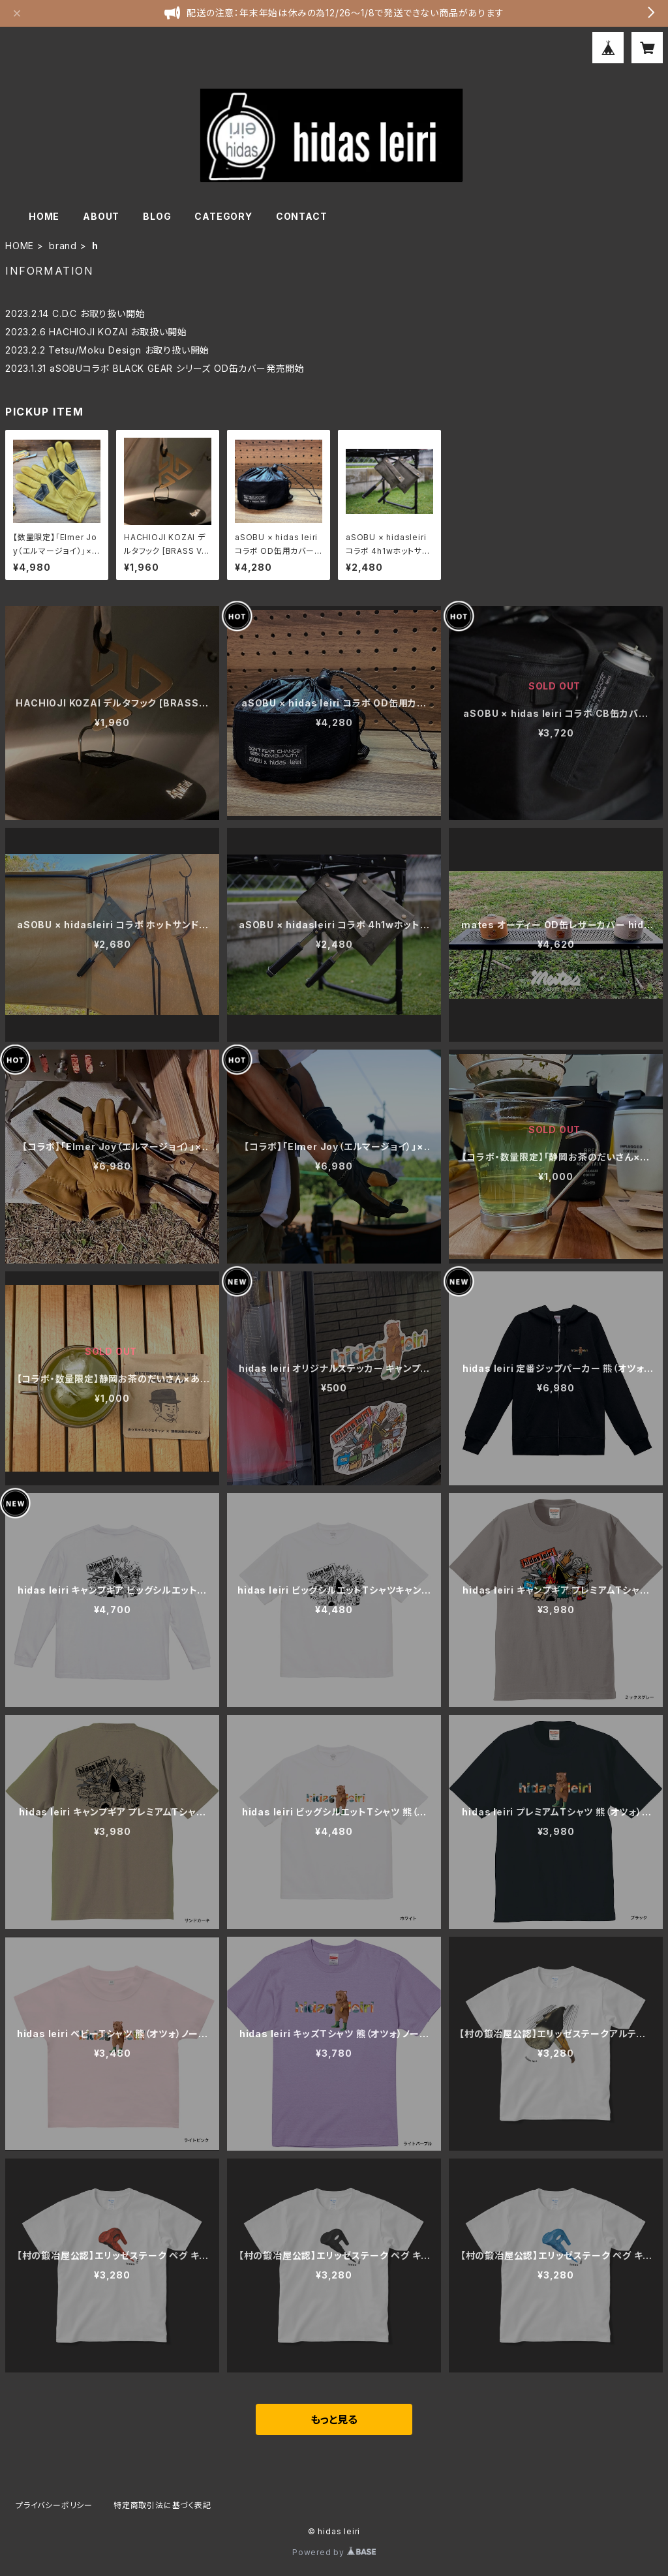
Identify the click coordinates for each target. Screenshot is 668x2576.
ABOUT (101, 216)
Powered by (334, 2552)
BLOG (157, 216)
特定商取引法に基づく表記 (162, 2505)
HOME (44, 216)
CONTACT (301, 216)
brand (63, 245)
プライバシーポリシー (54, 2505)
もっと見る (334, 2419)
